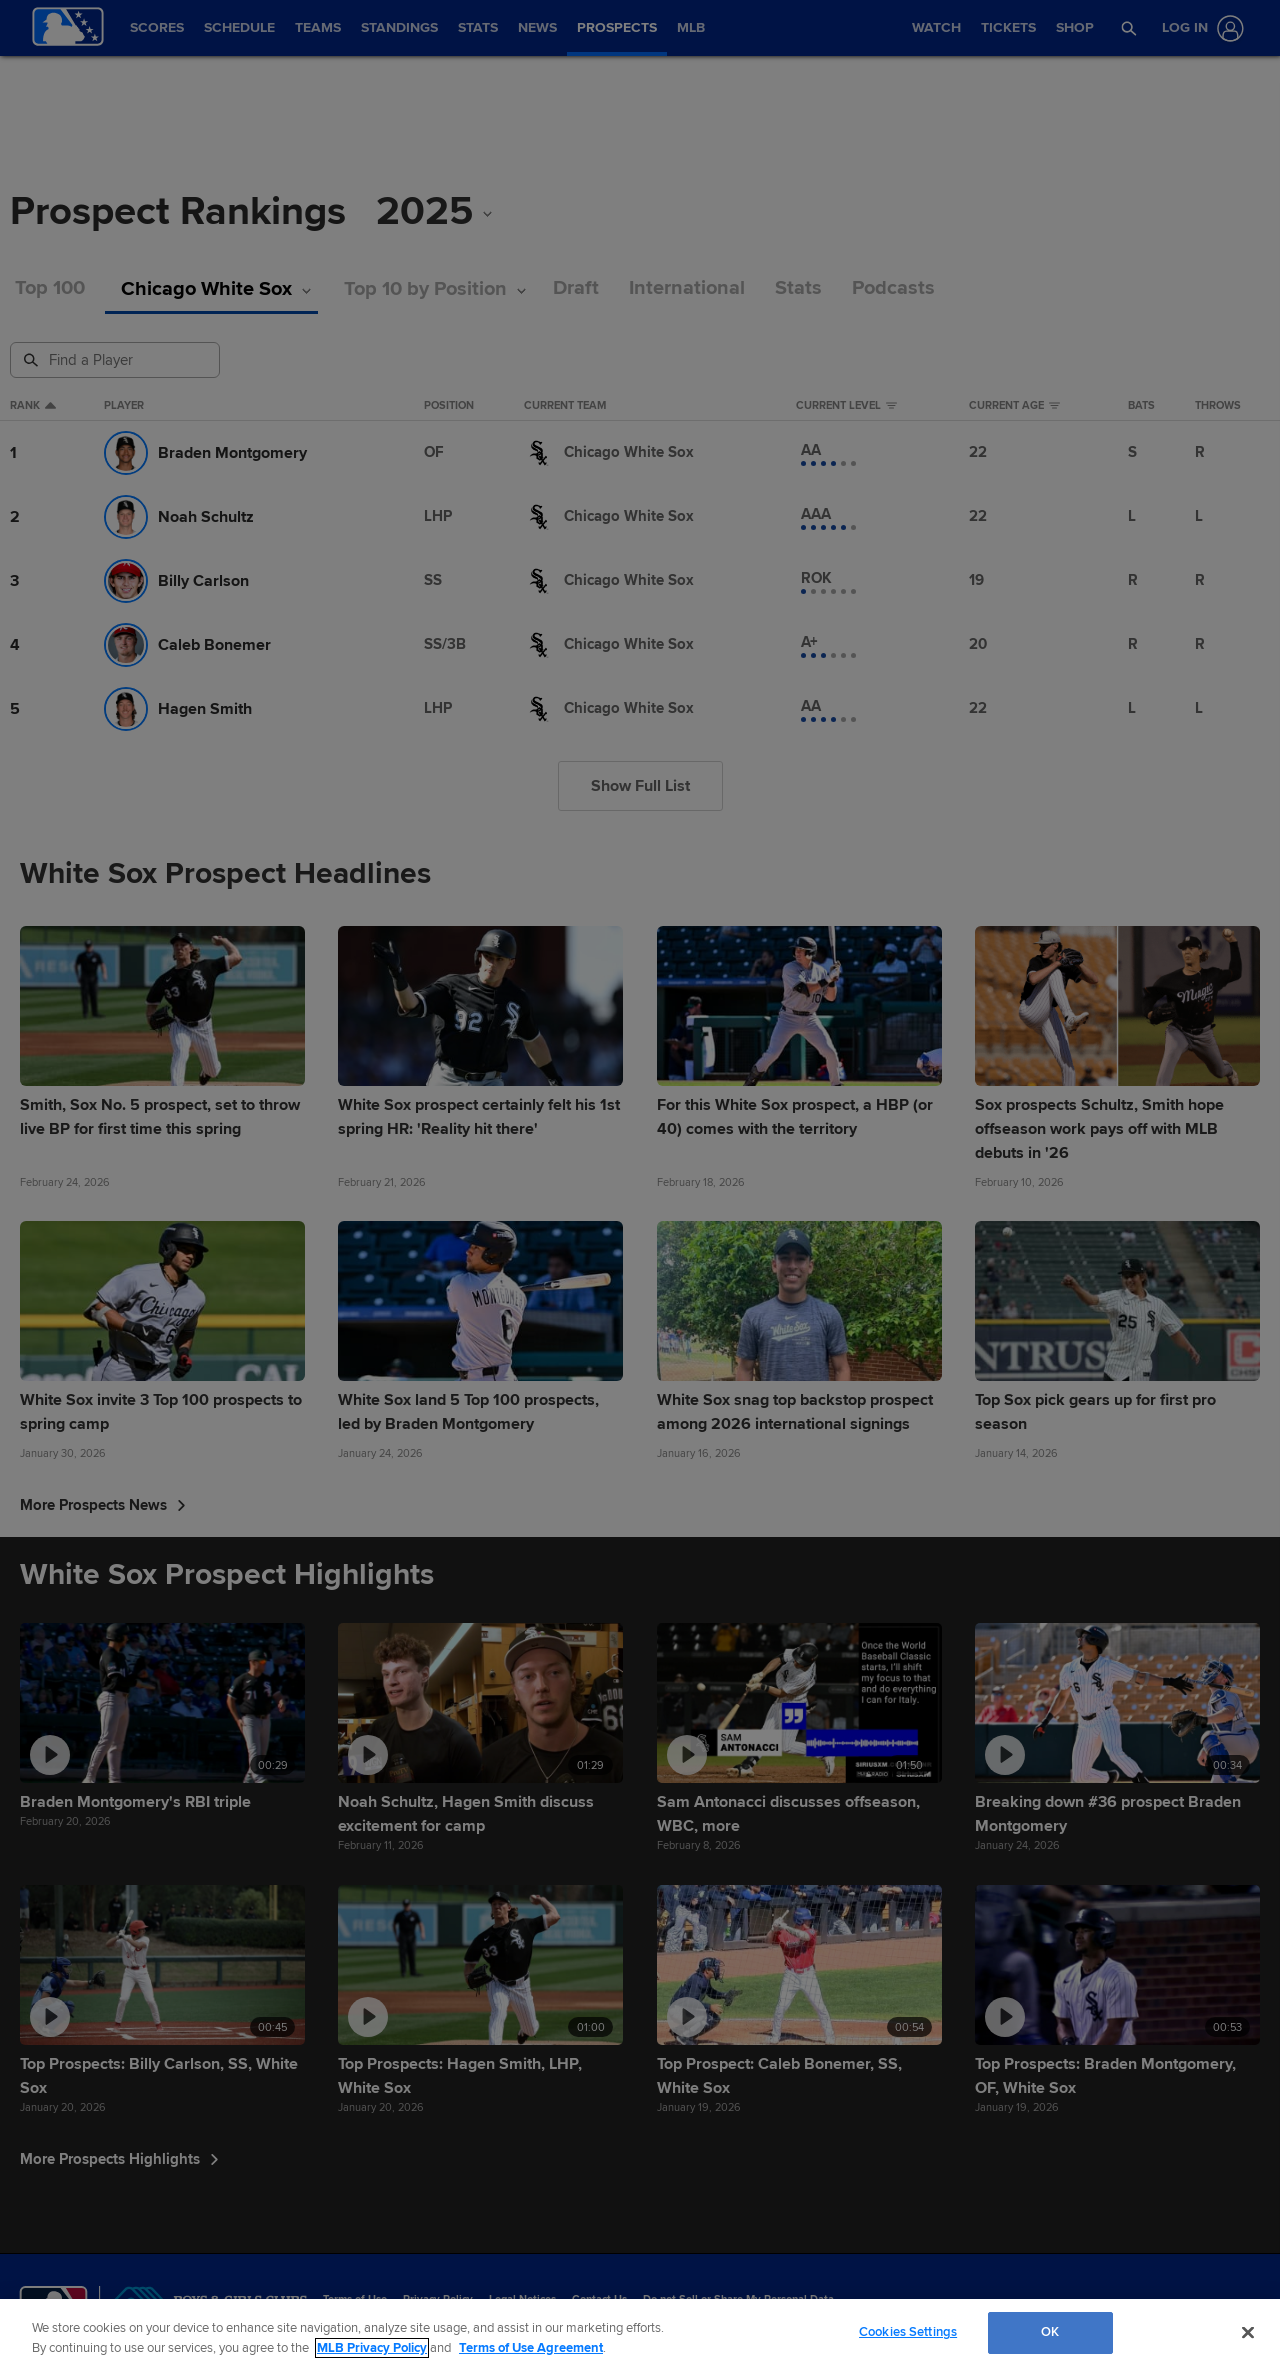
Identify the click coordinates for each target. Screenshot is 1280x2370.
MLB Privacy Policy (372, 2348)
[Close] (1248, 2332)
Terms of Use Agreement (531, 2348)
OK (1050, 2332)
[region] (640, 2334)
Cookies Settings (908, 2332)
